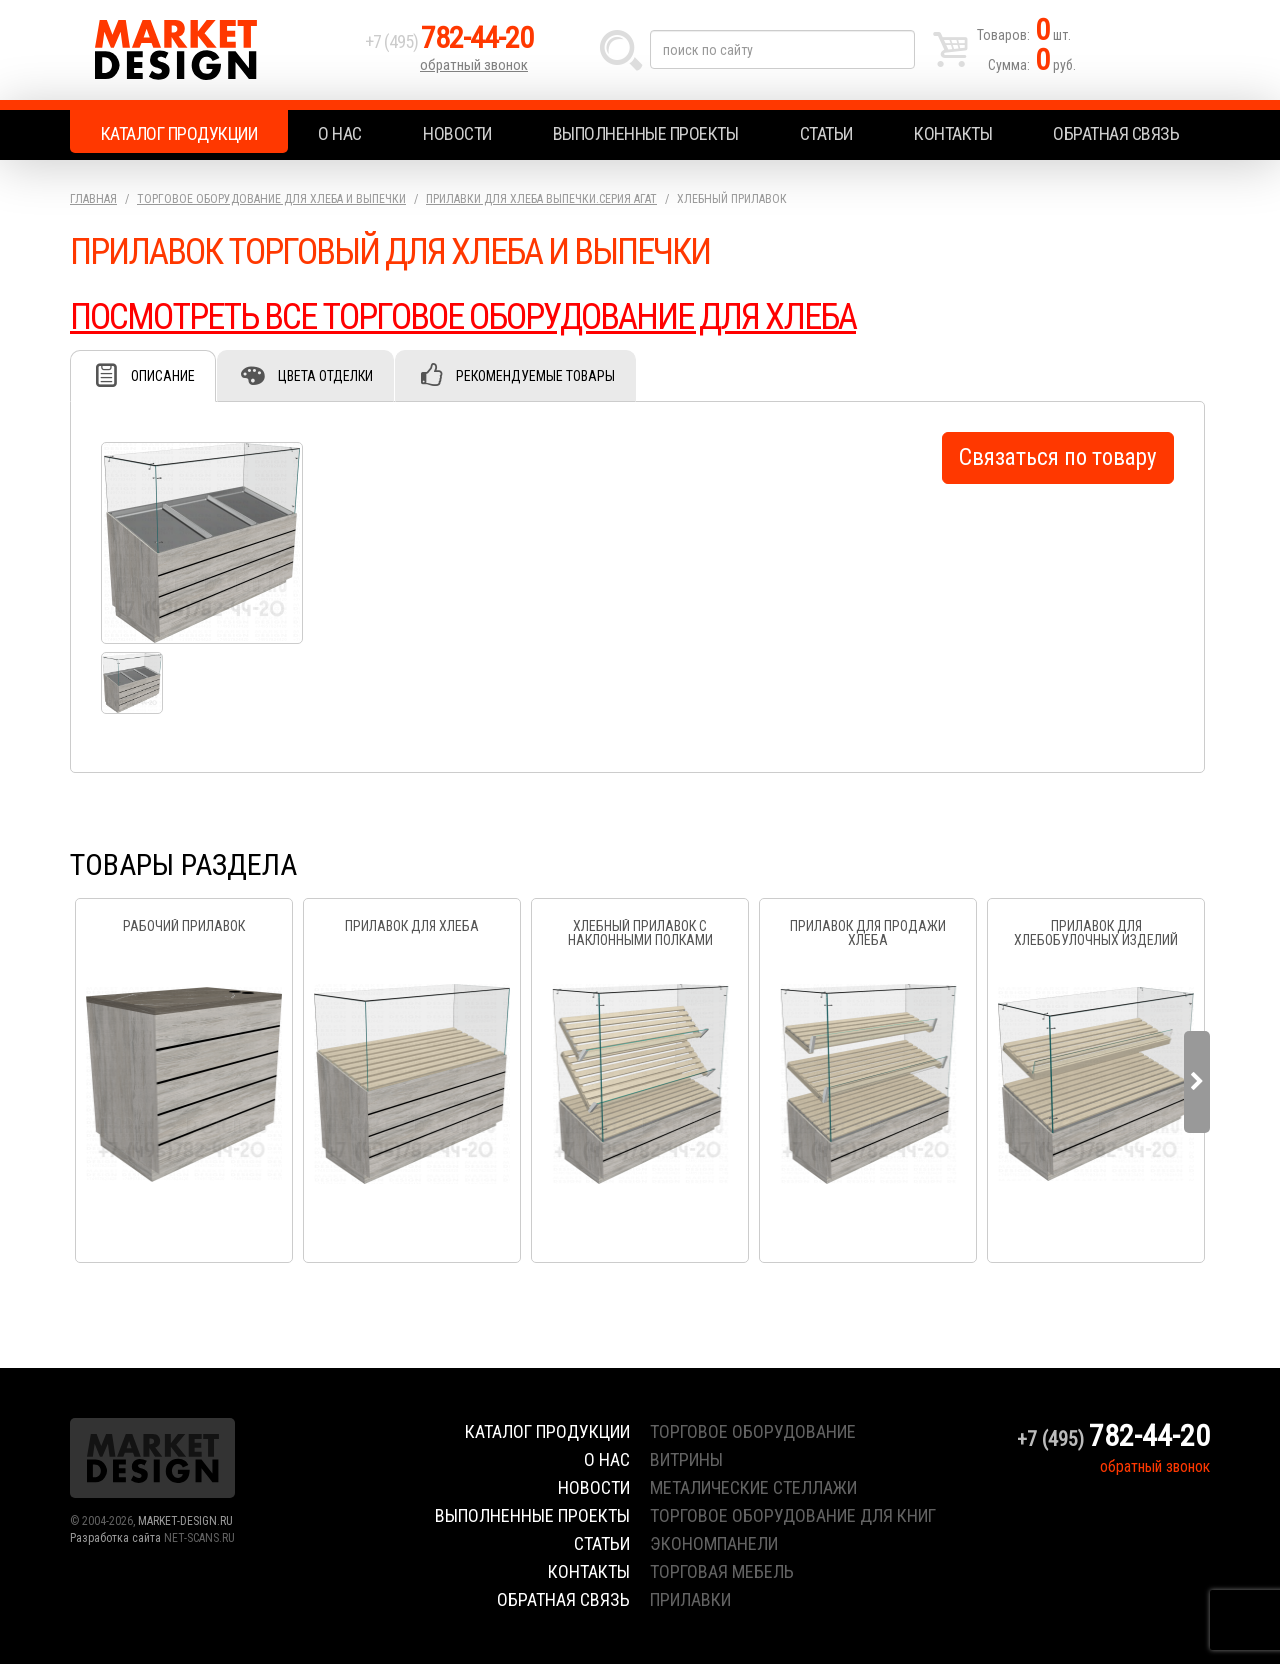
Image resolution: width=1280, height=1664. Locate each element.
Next (1197, 1082)
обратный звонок (474, 65)
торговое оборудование (753, 1431)
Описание (163, 376)
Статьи (826, 133)
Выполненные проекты (646, 133)
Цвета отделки (325, 376)
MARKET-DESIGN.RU (185, 1521)
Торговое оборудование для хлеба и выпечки (271, 199)
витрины (686, 1459)
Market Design (212, 50)
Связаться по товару (1058, 457)
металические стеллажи (753, 1487)
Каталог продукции (179, 133)
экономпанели (714, 1543)
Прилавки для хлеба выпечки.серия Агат (541, 199)
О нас (340, 133)
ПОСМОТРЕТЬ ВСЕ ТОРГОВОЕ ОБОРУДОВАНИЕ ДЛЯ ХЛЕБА (463, 317)
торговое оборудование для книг (793, 1515)
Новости (457, 133)
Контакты (953, 133)
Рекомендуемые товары (535, 376)
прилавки (690, 1599)
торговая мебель (722, 1571)
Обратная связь (1116, 133)
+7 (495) (449, 41)
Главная (93, 199)
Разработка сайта (115, 1538)
